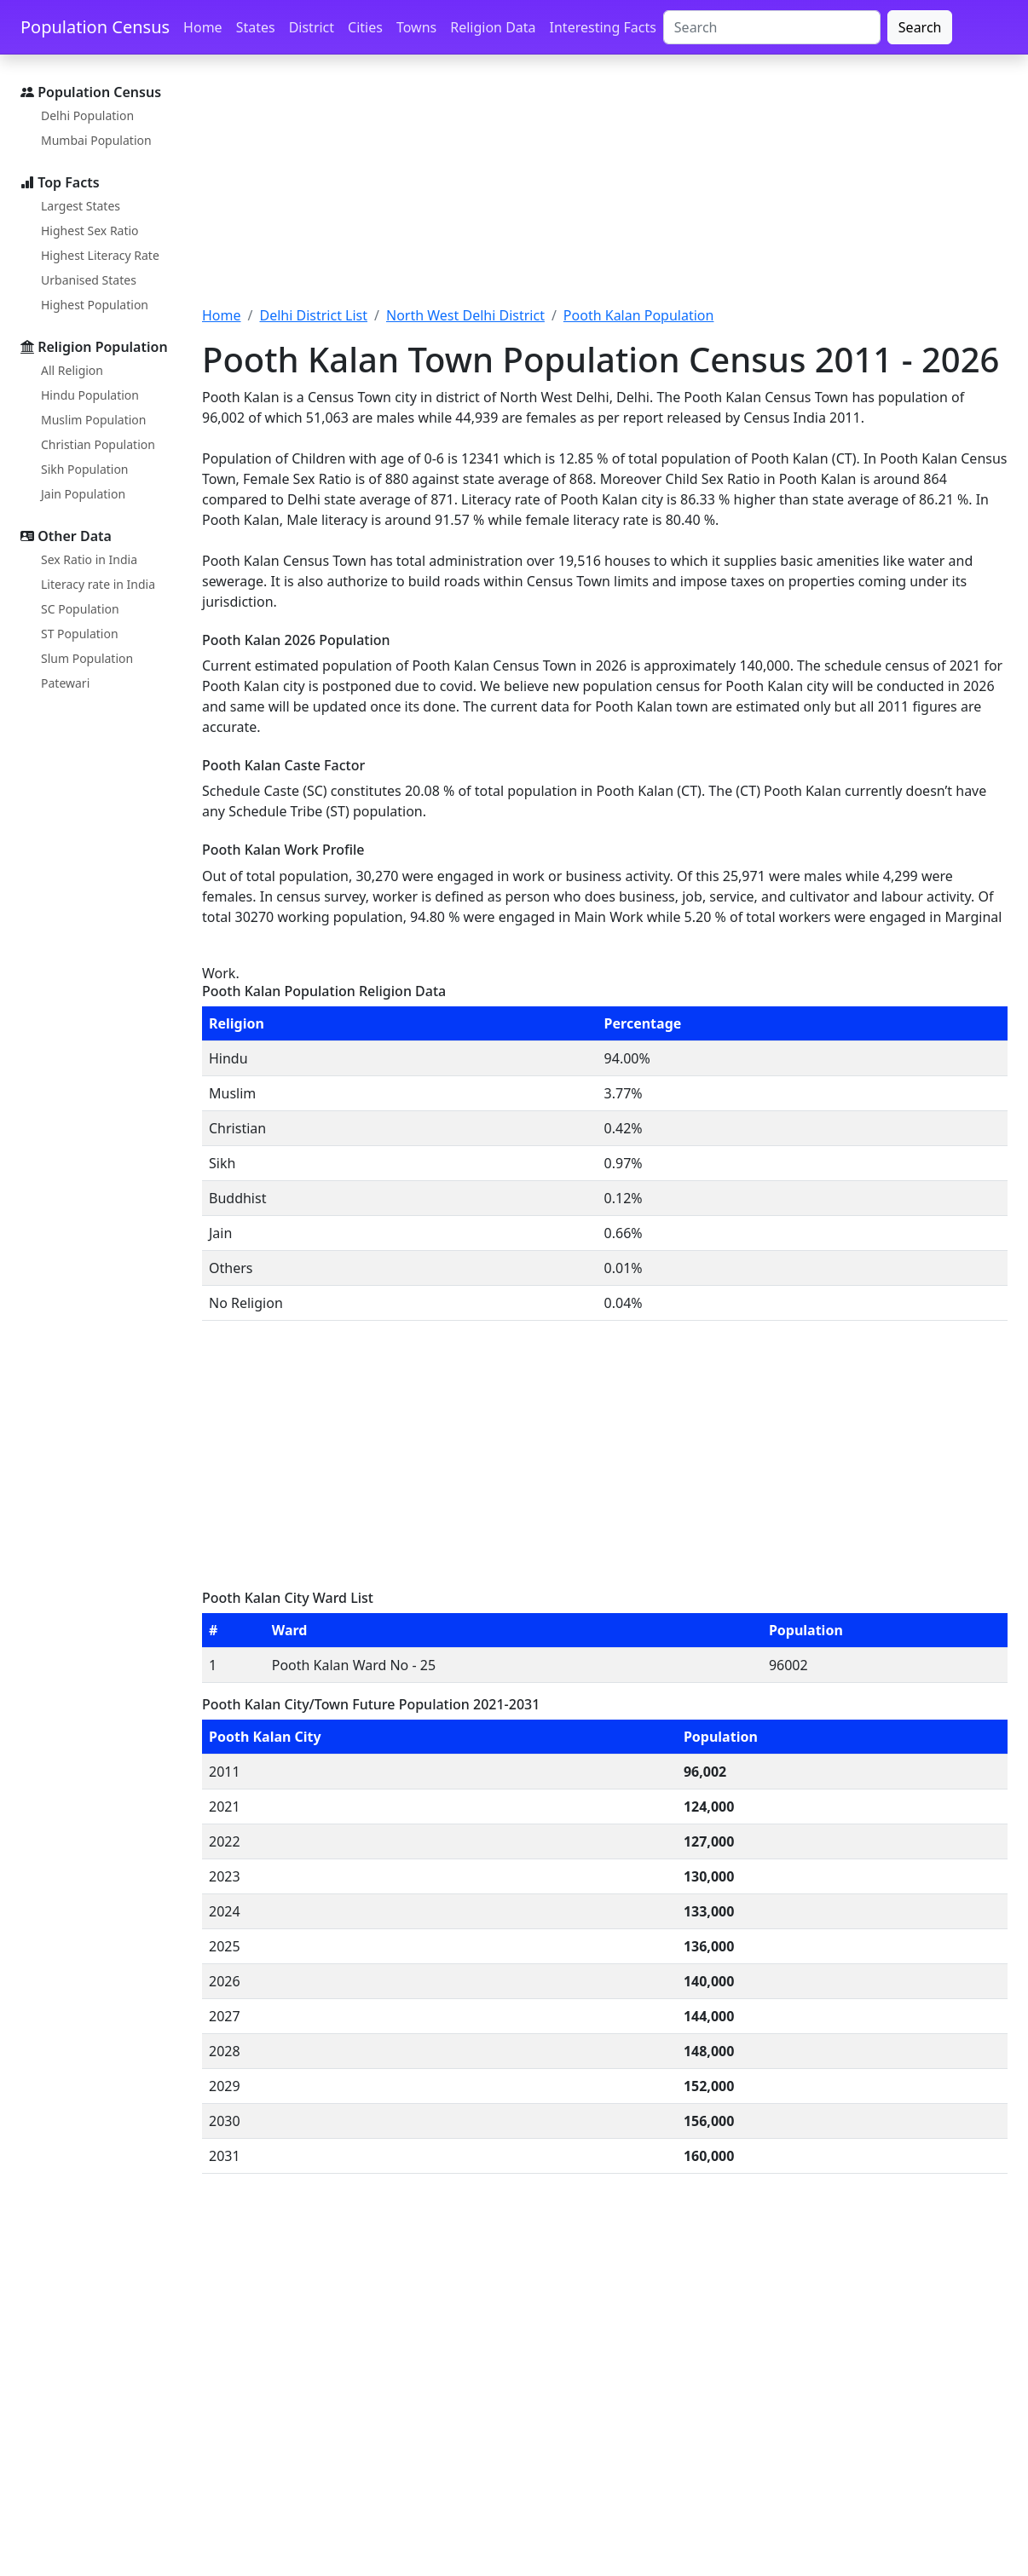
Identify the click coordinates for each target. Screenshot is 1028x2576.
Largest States (80, 206)
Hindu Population (90, 395)
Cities (365, 27)
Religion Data (492, 27)
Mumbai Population (96, 140)
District (311, 27)
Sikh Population (85, 469)
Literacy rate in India (98, 584)
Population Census (95, 26)
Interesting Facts (603, 27)
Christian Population (98, 444)
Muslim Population (93, 420)
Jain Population (83, 494)
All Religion (72, 370)
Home (202, 27)
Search (920, 27)
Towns (416, 27)
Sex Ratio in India (89, 559)
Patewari (65, 683)
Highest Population (94, 305)
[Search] (772, 27)
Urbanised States (88, 280)
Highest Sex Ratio (90, 230)
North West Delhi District (465, 315)
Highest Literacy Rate (100, 255)
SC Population (80, 609)
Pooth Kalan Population (638, 315)
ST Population (79, 633)
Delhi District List (313, 315)
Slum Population (87, 658)
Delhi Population (87, 115)
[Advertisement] (605, 190)
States (255, 27)
